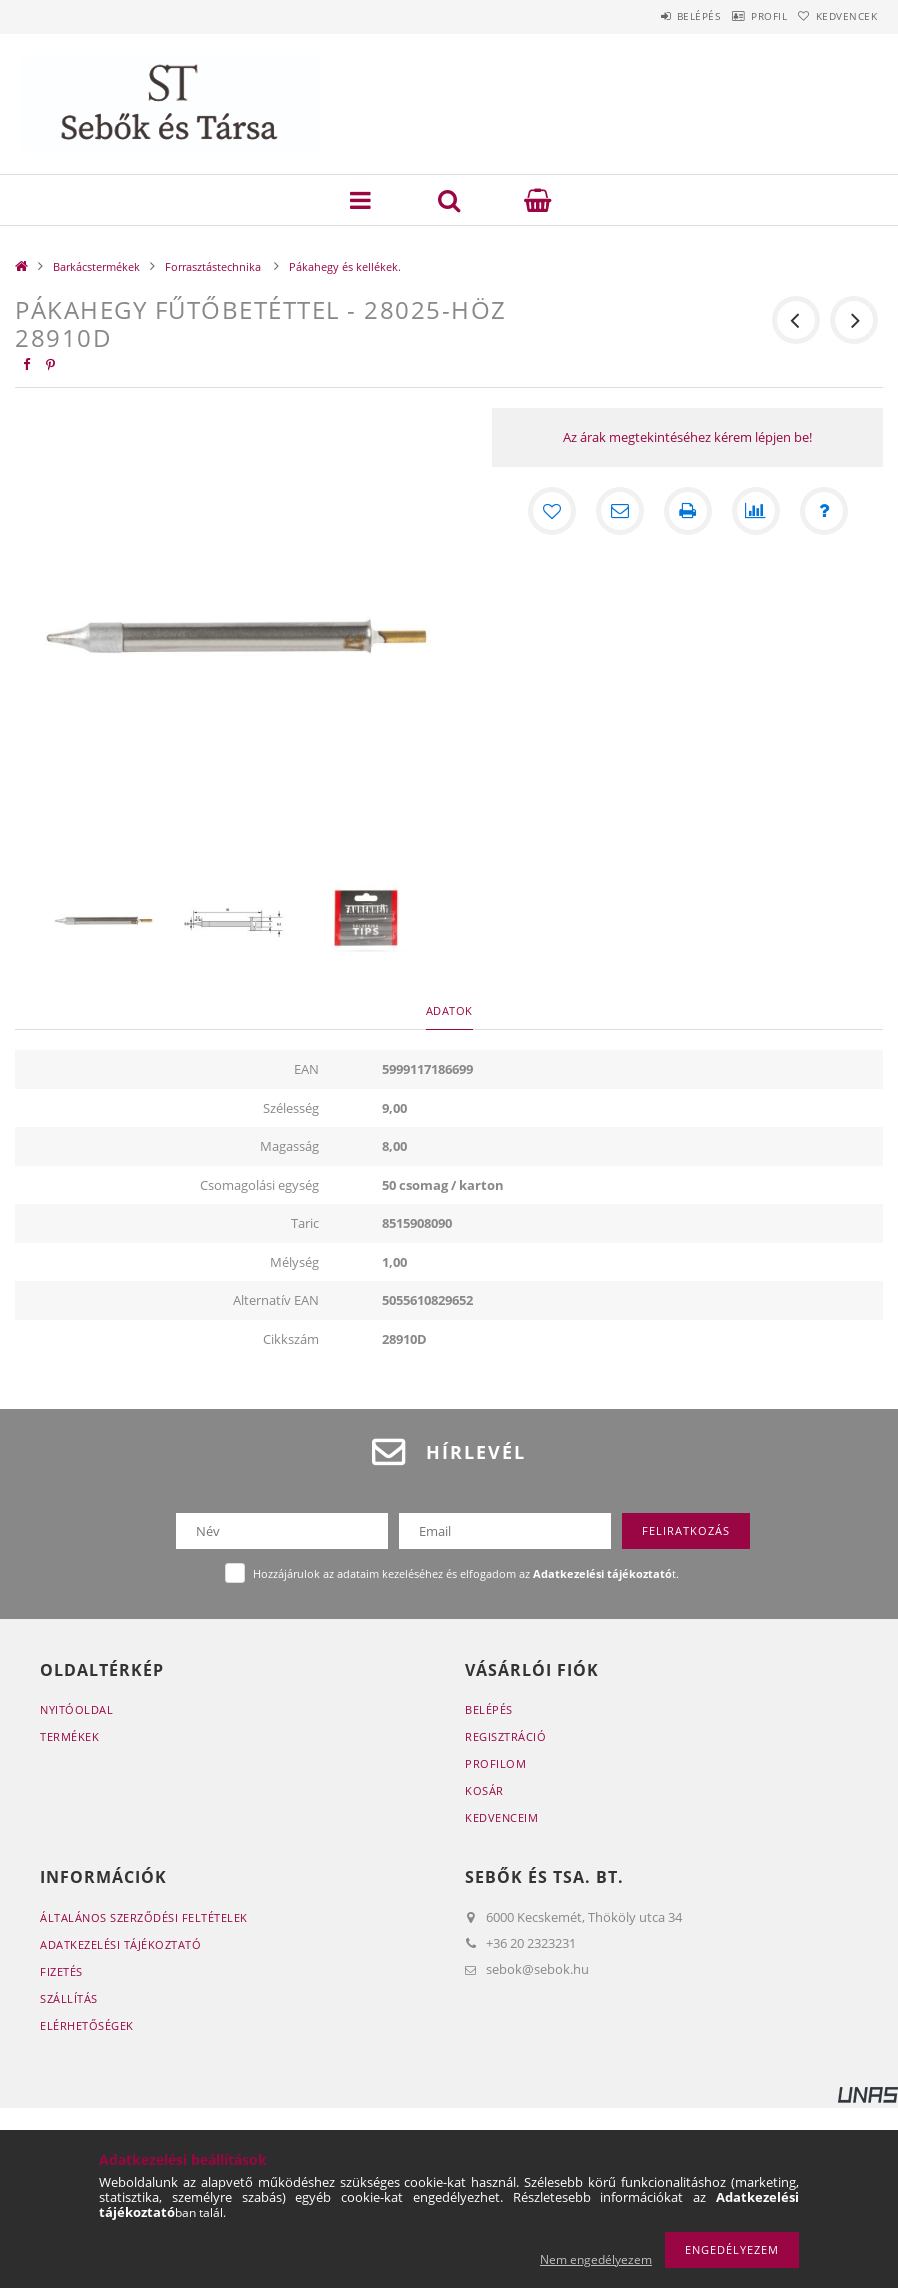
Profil (741, 16)
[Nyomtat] (688, 511)
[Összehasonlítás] (756, 511)
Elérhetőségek (87, 2025)
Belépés (652, 16)
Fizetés (61, 1971)
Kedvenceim (501, 1817)
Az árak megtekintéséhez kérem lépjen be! (687, 437)
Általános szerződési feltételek (144, 1917)
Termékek (69, 1736)
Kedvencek (837, 16)
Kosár (484, 1790)
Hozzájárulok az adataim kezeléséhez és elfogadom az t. (466, 1573)
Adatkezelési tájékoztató (120, 1944)
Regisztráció (505, 1736)
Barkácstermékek (96, 266)
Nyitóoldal (76, 1709)
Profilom (495, 1763)
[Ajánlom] (620, 511)
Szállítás (69, 1998)
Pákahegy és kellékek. (345, 266)
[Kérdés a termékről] (824, 511)
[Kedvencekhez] (552, 511)
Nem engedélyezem (596, 2259)
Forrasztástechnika (214, 266)
